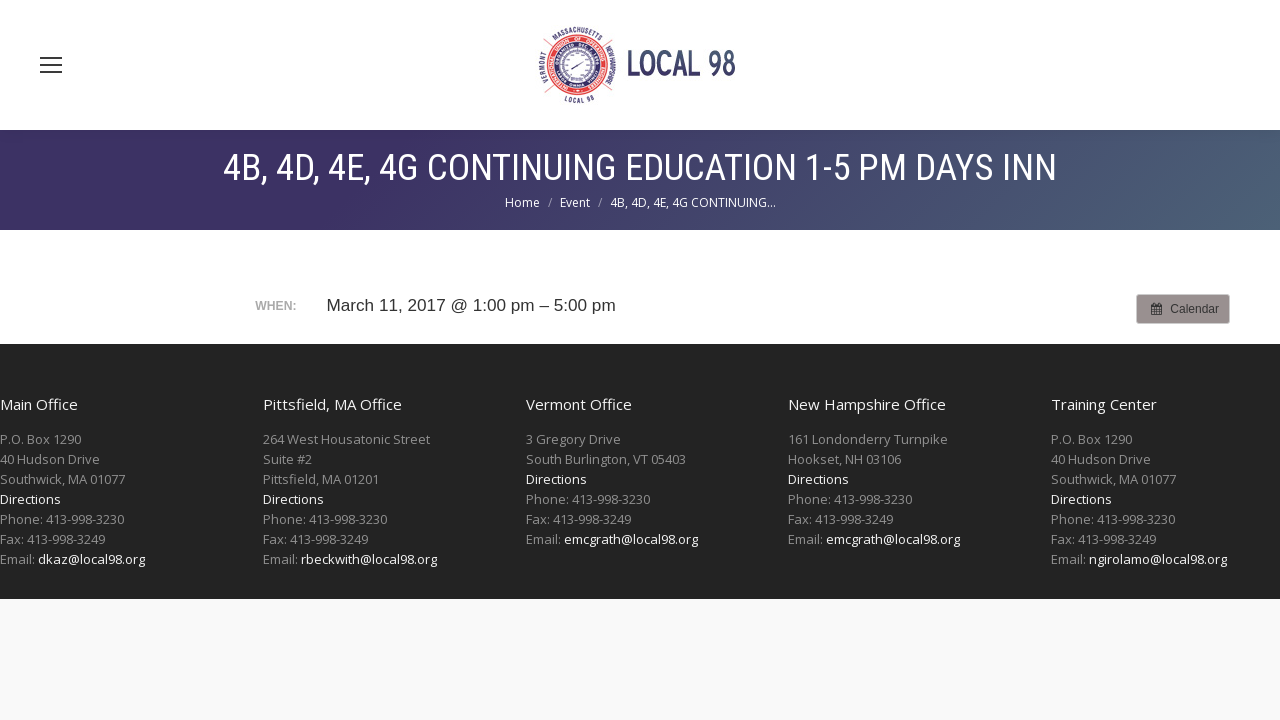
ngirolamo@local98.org (1158, 559)
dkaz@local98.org (91, 559)
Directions (30, 499)
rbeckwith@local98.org (369, 559)
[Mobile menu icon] (51, 65)
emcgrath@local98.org (631, 539)
